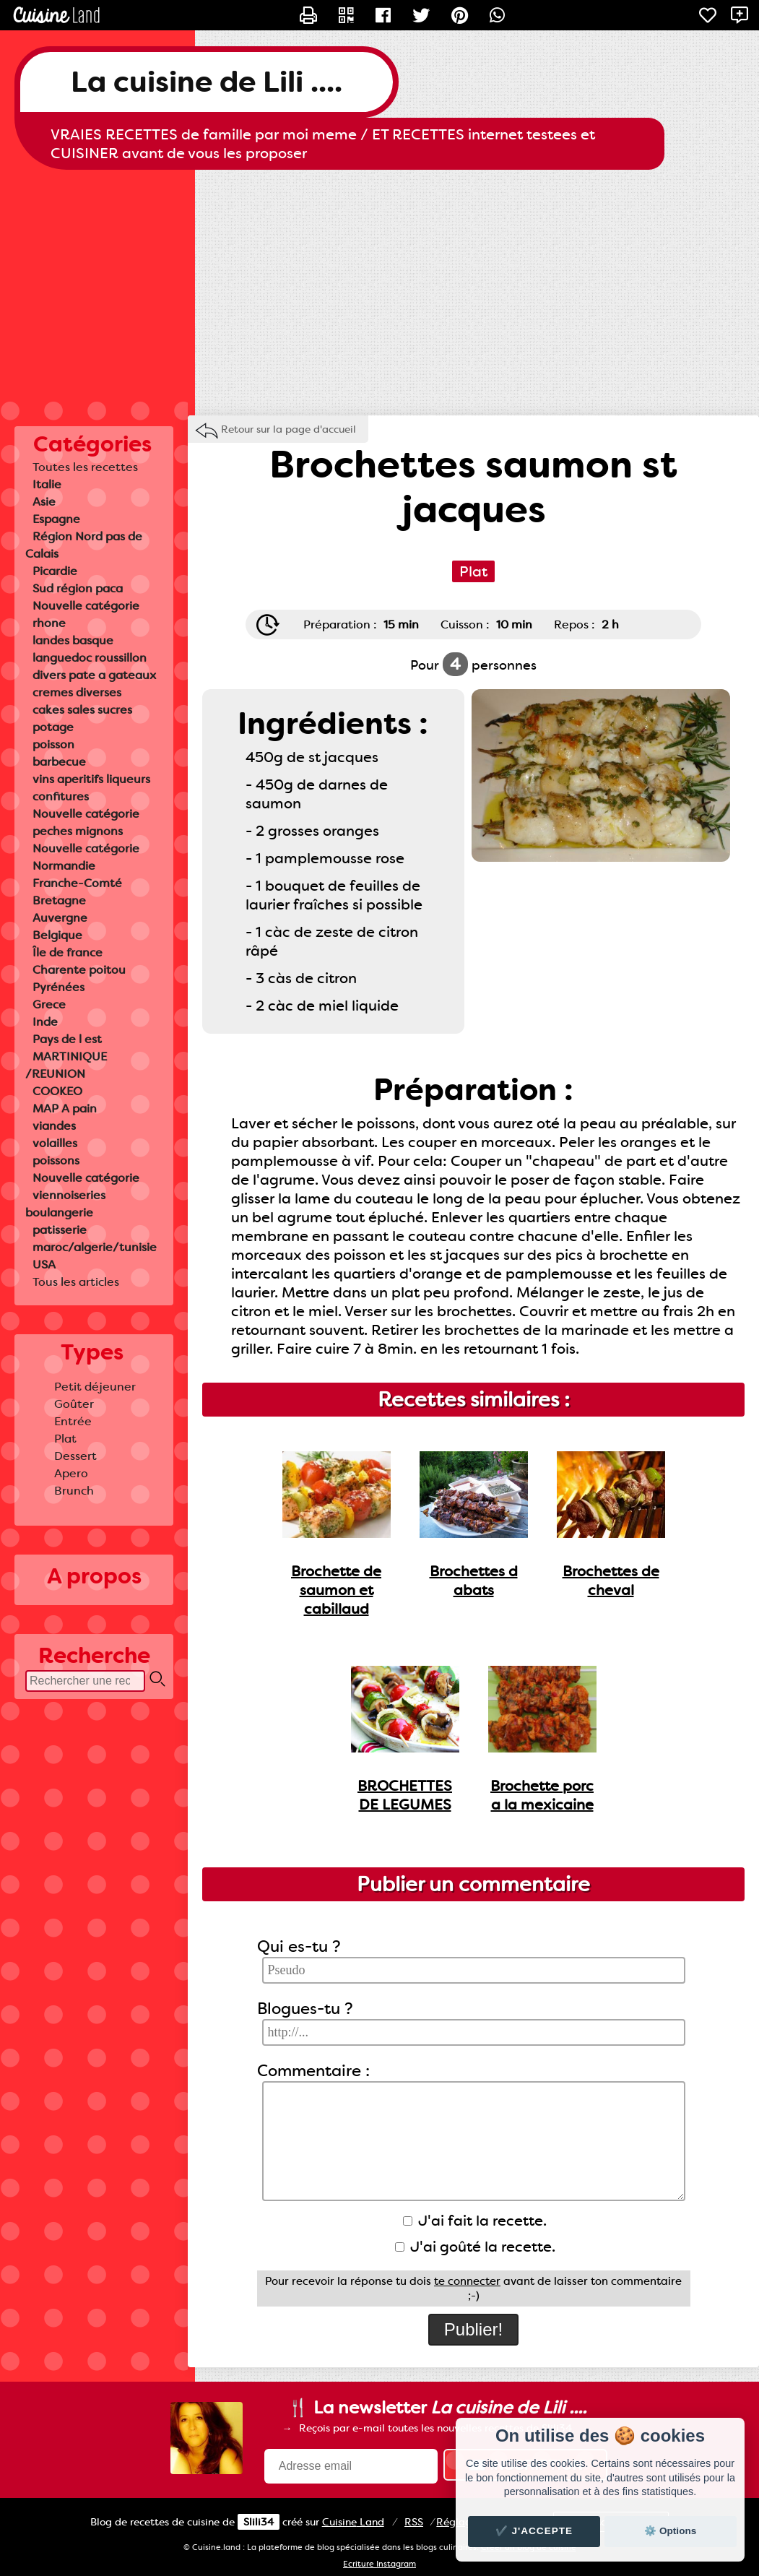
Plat (65, 1438)
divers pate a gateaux (94, 675)
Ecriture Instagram (379, 2564)
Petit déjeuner (95, 1386)
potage (53, 727)
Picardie (54, 571)
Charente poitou (79, 969)
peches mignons (77, 831)
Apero (71, 1473)
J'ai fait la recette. (475, 2220)
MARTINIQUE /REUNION (66, 1065)
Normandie (63, 865)
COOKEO (57, 1091)
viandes (54, 1125)
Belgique (57, 935)
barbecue (59, 761)
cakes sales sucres (82, 709)
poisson (53, 744)
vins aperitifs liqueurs (91, 779)
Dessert (75, 1456)
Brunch (74, 1490)
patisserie (59, 1229)
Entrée (73, 1421)
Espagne (56, 519)
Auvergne (59, 917)
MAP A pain (64, 1108)
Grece (49, 1004)
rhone (49, 623)
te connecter (467, 2281)
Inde (45, 1021)
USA (44, 1264)
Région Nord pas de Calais (83, 545)
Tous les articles (75, 1281)
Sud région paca (77, 588)
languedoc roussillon (89, 657)
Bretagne (59, 900)
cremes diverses (76, 692)
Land (353, 2521)
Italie (46, 484)
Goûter (74, 1404)
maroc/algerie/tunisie (94, 1247)
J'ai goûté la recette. (475, 2246)
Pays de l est (67, 1039)
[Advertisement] (379, 285)
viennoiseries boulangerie (65, 1204)
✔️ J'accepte (534, 2530)
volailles (54, 1143)
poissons (55, 1160)
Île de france (67, 952)
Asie (44, 501)
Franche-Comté (77, 883)
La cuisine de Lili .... (206, 82)
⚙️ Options (670, 2530)
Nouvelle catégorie (85, 605)
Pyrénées (58, 987)
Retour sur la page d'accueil (288, 429)
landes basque (72, 640)
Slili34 (258, 2521)
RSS (413, 2521)
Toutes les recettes (85, 467)
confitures (60, 796)
